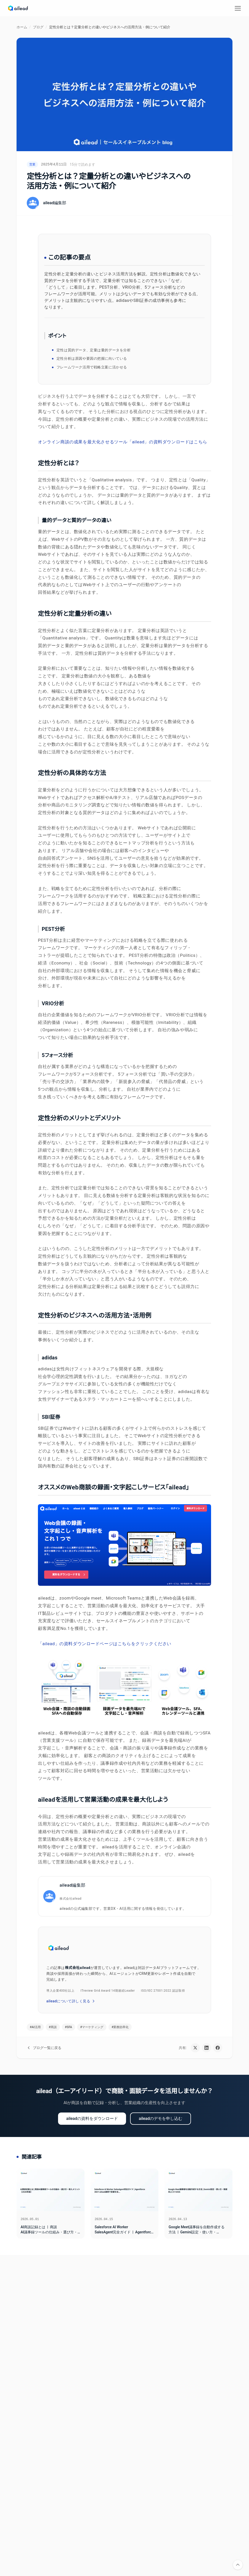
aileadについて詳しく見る (70, 2001)
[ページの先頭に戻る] (238, 2565)
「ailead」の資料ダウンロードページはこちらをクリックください (104, 1643)
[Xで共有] (195, 2047)
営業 (32, 164)
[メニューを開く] (238, 8)
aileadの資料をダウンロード (92, 2118)
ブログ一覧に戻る (44, 2048)
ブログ (38, 27)
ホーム (22, 27)
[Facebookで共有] (217, 2047)
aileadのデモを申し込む (160, 2118)
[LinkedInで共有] (206, 2047)
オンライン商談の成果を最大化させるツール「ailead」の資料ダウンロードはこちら (122, 441)
